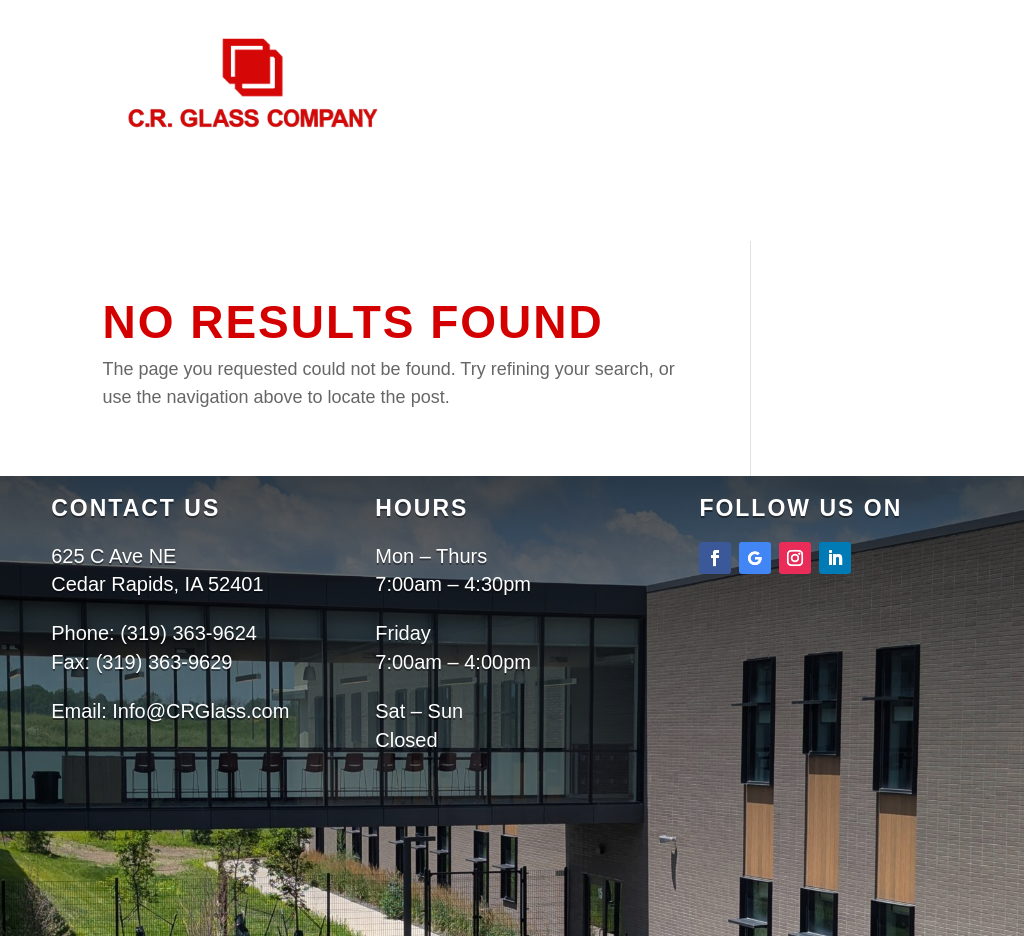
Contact (562, 281)
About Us (469, 255)
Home (379, 255)
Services (595, 255)
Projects (454, 281)
